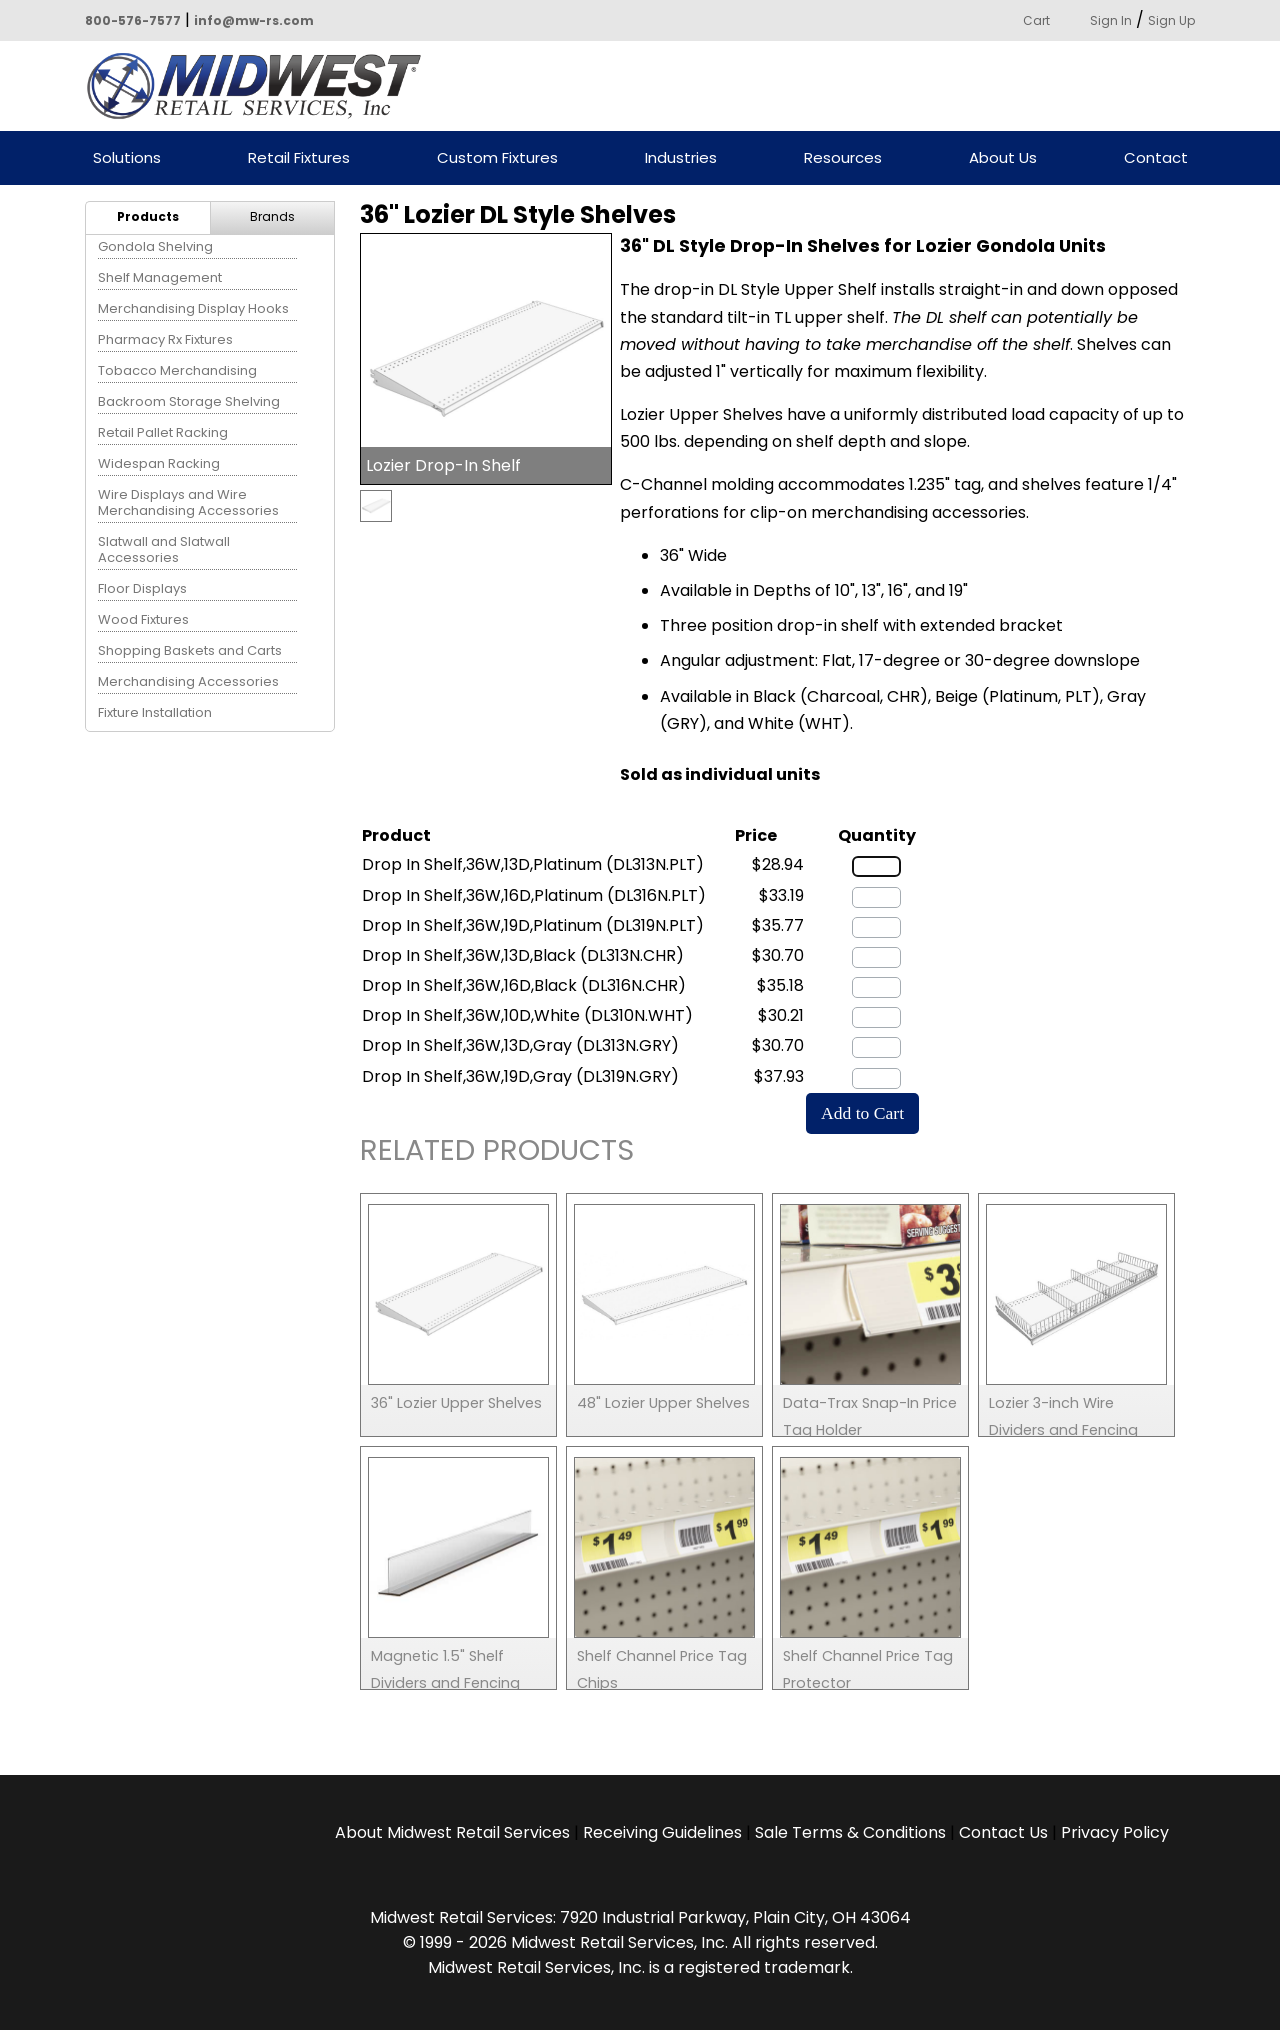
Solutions (127, 158)
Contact (1156, 158)
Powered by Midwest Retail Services (261, 86)
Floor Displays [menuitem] (142, 588)
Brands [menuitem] (272, 216)
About (452, 1832)
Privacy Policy (1115, 1832)
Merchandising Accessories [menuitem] (188, 681)
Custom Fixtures (497, 158)
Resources (843, 158)
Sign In (1111, 20)
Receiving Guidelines (662, 1832)
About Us (1003, 158)
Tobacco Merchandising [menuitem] (177, 370)
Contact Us (1003, 1832)
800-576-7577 (133, 20)
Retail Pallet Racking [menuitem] (163, 432)
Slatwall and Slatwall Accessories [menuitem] (164, 549)
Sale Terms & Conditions (850, 1832)
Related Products (497, 1153)
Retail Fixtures (299, 158)
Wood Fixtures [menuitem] (143, 619)
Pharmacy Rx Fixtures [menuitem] (165, 339)
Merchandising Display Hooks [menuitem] (193, 308)
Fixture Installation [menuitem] (155, 712)
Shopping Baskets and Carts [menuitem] (190, 650)
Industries (681, 158)
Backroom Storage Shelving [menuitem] (189, 401)
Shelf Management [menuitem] (160, 277)
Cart (1036, 20)
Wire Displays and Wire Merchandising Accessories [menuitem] (188, 502)
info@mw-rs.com (254, 20)
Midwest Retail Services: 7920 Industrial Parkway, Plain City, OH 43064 (640, 1917)
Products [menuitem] (148, 216)
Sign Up (1171, 20)
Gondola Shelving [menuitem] (155, 246)
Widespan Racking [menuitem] (159, 463)
